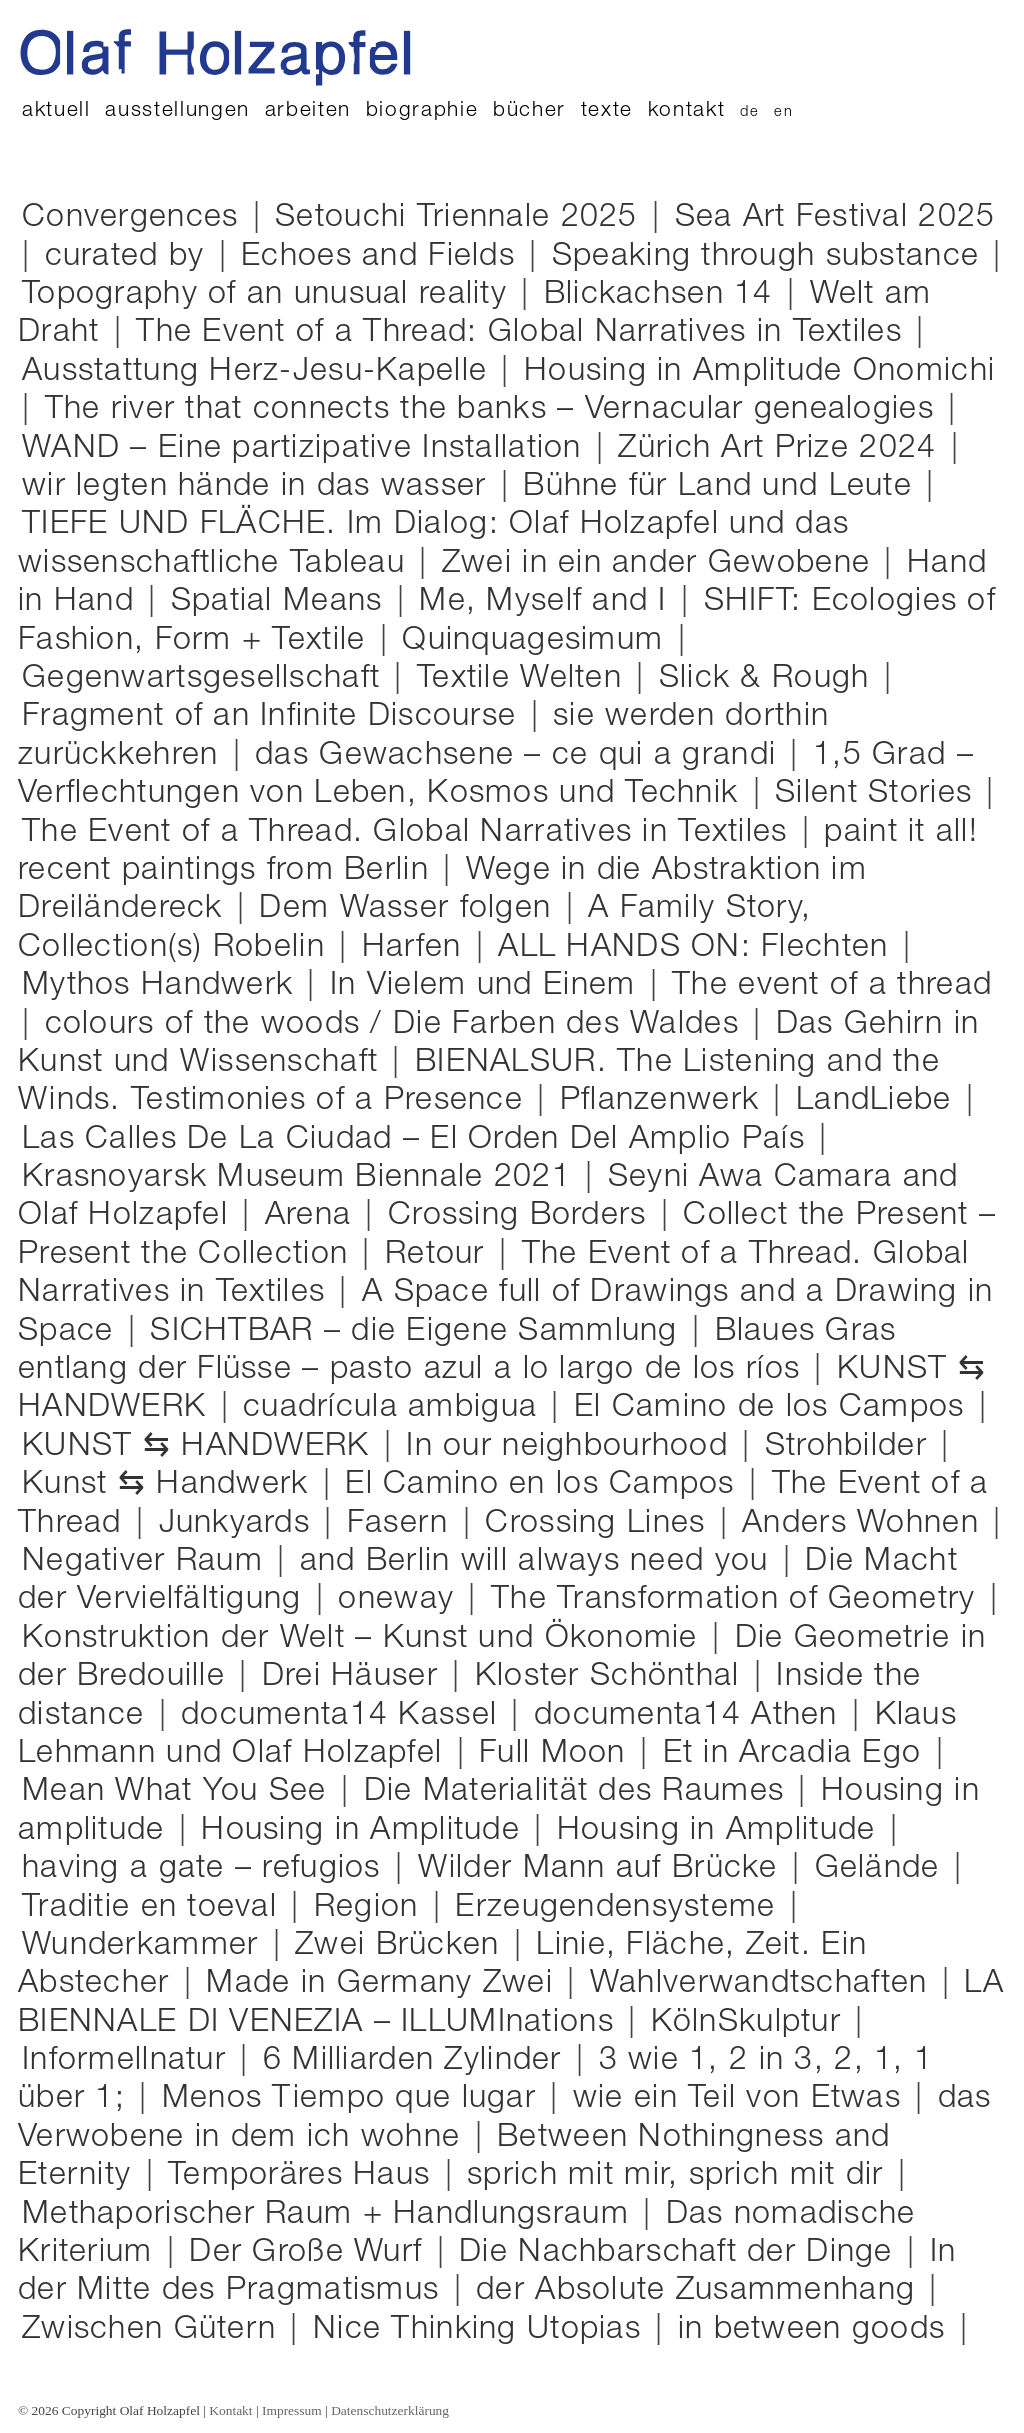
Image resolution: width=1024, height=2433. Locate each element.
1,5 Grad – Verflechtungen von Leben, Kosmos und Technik (496, 776)
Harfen (417, 949)
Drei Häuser (357, 1676)
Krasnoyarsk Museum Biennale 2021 (301, 1179)
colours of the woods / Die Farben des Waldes (397, 1026)
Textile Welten (526, 678)
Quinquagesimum (539, 640)
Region (371, 1909)
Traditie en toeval (156, 1907)
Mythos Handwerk (162, 987)
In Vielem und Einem (488, 987)
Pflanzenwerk (665, 1102)
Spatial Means (284, 601)
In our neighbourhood (572, 1448)
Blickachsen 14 (665, 294)
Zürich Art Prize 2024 (784, 448)
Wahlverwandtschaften (764, 1985)
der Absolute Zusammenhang (702, 2290)
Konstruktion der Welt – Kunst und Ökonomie (365, 1640)
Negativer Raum (147, 1563)
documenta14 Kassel (344, 1717)
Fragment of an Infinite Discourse (276, 716)
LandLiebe (879, 1102)
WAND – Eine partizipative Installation (309, 448)
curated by (132, 256)
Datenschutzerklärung (390, 2410)
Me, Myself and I (550, 601)
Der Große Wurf (310, 2254)
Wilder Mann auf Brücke (603, 1870)
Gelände (884, 1868)
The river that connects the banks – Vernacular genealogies (497, 409)
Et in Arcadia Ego (799, 1753)
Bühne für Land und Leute (724, 486)
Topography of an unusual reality (271, 294)
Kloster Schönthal (614, 1676)
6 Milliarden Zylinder (417, 2062)
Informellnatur (131, 2060)
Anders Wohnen (867, 1523)
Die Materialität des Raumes (581, 1791)
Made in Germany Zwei (384, 1985)
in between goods (819, 2329)
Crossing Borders (524, 1215)
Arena (313, 1217)
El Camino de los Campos (774, 1409)
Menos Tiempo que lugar (354, 2100)
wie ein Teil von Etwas (744, 2098)
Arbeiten (308, 111)
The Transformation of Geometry (738, 1601)
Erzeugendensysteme (620, 1909)
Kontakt (687, 111)
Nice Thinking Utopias (484, 2329)
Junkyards (240, 1525)
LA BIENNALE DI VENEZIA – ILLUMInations (511, 2004)
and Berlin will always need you (541, 1561)
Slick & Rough (771, 678)
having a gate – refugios (208, 1868)
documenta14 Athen (691, 1717)
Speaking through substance (773, 256)
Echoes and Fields (385, 256)
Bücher (529, 111)
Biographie (422, 111)
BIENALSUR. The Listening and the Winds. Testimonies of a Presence (479, 1083)
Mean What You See (181, 1791)
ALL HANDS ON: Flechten (698, 949)
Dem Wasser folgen (412, 908)
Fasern (403, 1525)
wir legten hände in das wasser (259, 488)
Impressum (292, 2410)
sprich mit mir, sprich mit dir (682, 2175)
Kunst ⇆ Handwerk (170, 1486)
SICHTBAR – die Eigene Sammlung (421, 1331)
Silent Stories (878, 795)
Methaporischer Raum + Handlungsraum (332, 2214)
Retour (440, 1256)
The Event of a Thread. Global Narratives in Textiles (412, 832)
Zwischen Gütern (154, 2331)
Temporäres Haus (306, 2175)
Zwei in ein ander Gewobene (663, 563)
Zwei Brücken (404, 1945)
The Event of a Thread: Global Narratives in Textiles (526, 332)
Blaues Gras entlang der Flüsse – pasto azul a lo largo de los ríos (457, 1352)
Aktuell (56, 111)
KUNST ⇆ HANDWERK (203, 1446)
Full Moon (557, 1755)
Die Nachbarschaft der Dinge (681, 2254)
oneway (401, 1601)
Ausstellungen (177, 111)
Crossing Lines (600, 1525)
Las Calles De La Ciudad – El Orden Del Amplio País (418, 1141)
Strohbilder (851, 1448)
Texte (607, 111)
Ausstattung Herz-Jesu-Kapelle (261, 371)
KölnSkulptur (751, 2024)
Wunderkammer (145, 1947)
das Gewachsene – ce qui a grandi (520, 757)
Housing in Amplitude (367, 1830)
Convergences (135, 219)
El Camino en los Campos (545, 1486)
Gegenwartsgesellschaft (208, 678)
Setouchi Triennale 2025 (463, 217)
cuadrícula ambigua (395, 1409)
